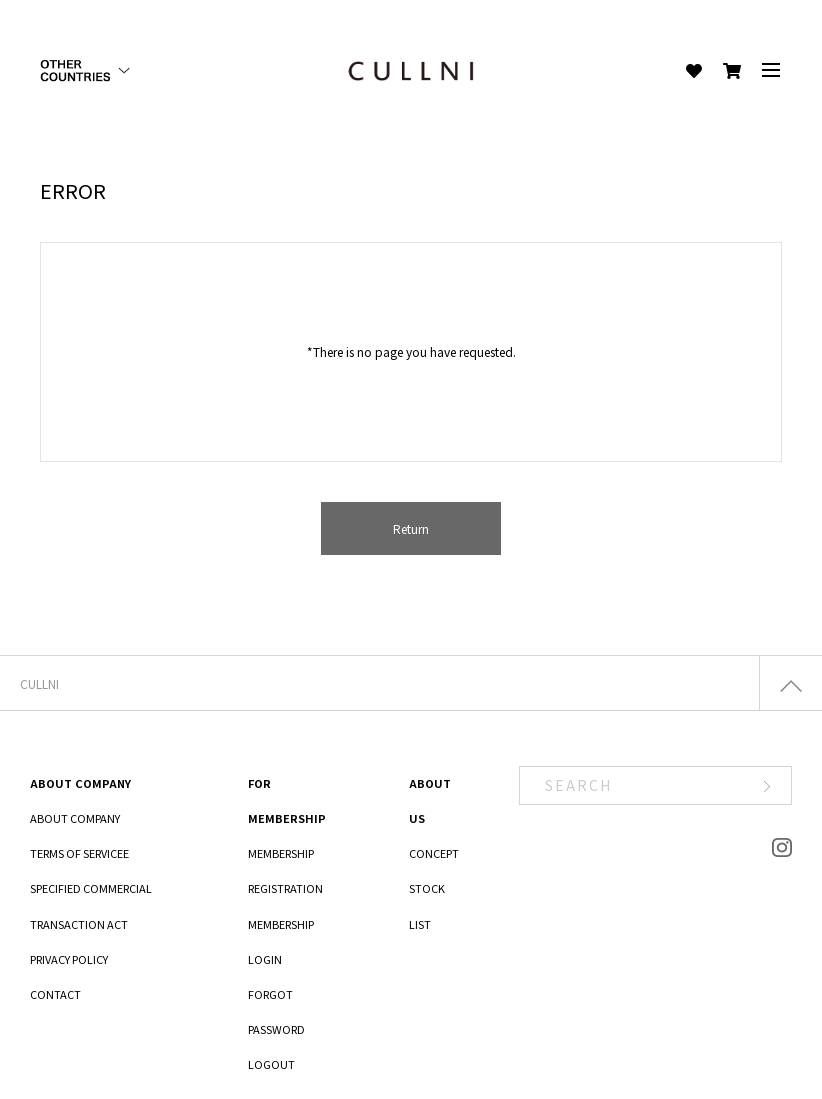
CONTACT (55, 994)
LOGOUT (271, 1064)
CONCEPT (434, 853)
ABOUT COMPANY (75, 818)
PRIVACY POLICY (69, 959)
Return (411, 528)
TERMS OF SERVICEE (79, 853)
